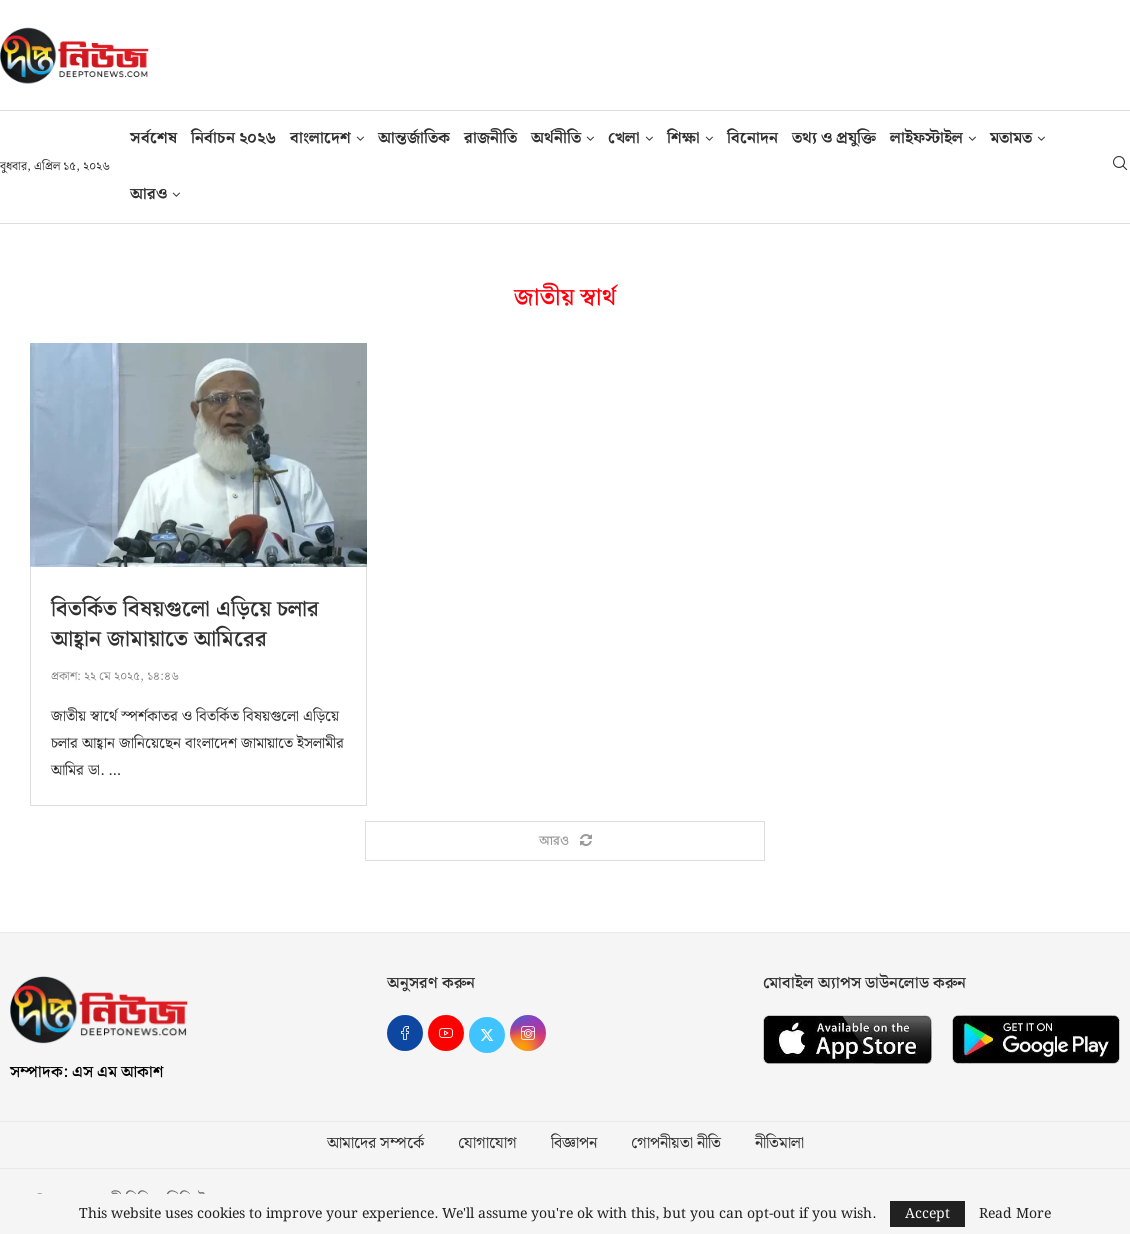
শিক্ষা (683, 138)
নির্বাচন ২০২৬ (233, 138)
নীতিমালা (779, 1145)
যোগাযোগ (487, 1145)
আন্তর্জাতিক (414, 138)
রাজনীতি (490, 138)
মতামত (1011, 138)
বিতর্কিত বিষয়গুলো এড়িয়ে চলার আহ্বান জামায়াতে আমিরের (185, 624)
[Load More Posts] (565, 842)
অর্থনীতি (556, 138)
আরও (148, 194)
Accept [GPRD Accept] (927, 1214)
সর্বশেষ (153, 138)
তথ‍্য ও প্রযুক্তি (834, 138)
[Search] (1120, 167)
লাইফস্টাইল (926, 138)
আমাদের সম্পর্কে (375, 1145)
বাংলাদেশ (320, 138)
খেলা (624, 138)
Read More (1015, 1214)
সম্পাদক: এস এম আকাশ (86, 1073)
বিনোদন (752, 138)
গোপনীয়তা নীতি (676, 1145)
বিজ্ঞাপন (574, 1145)
